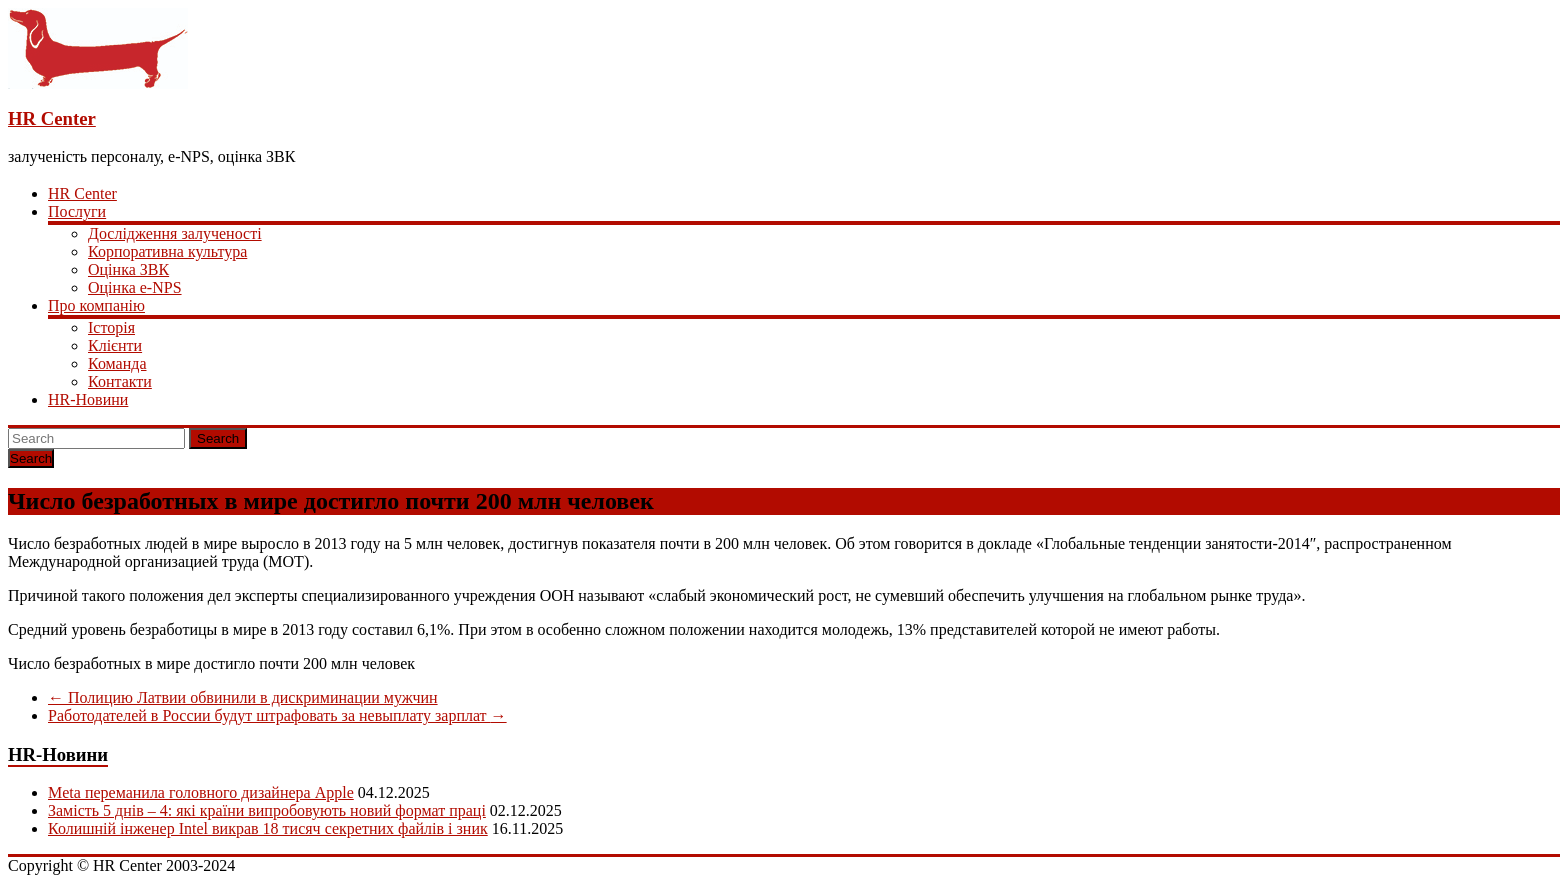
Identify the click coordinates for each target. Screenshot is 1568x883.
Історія (111, 327)
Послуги (77, 211)
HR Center (52, 118)
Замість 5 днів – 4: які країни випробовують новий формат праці (267, 810)
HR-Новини (88, 399)
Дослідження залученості (175, 233)
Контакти (120, 381)
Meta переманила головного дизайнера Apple (201, 792)
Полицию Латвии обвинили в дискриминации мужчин (243, 697)
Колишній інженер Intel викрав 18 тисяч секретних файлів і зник (268, 828)
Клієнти (115, 345)
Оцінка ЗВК (128, 269)
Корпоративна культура (167, 251)
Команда (117, 363)
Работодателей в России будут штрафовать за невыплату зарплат (277, 715)
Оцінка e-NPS (135, 287)
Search (218, 438)
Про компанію (96, 305)
